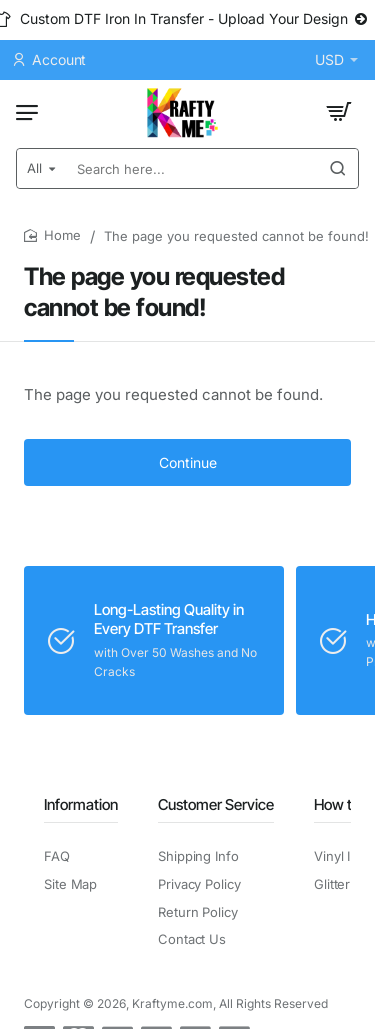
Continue (188, 462)
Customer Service (216, 804)
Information (81, 804)
